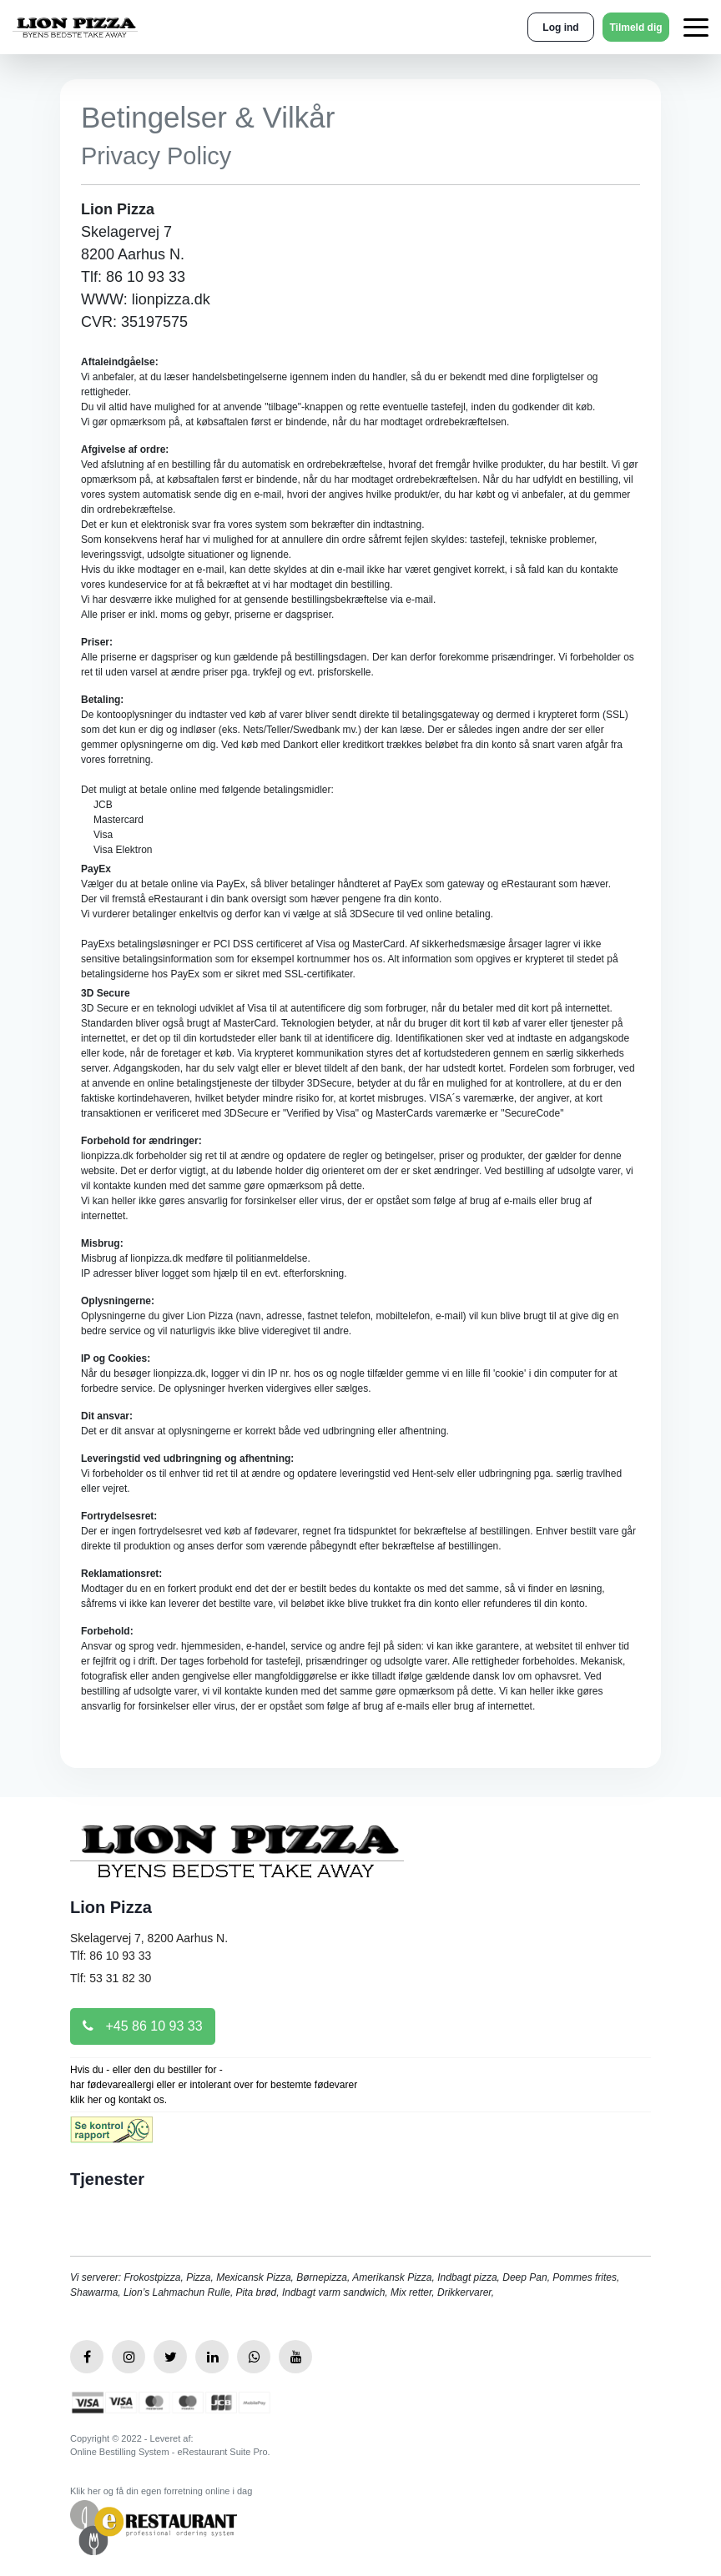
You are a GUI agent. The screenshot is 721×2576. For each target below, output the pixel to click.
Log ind (560, 27)
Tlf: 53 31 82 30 (110, 1978)
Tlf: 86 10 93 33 (110, 1955)
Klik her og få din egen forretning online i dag (161, 2491)
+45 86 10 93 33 (143, 2026)
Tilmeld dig (635, 27)
